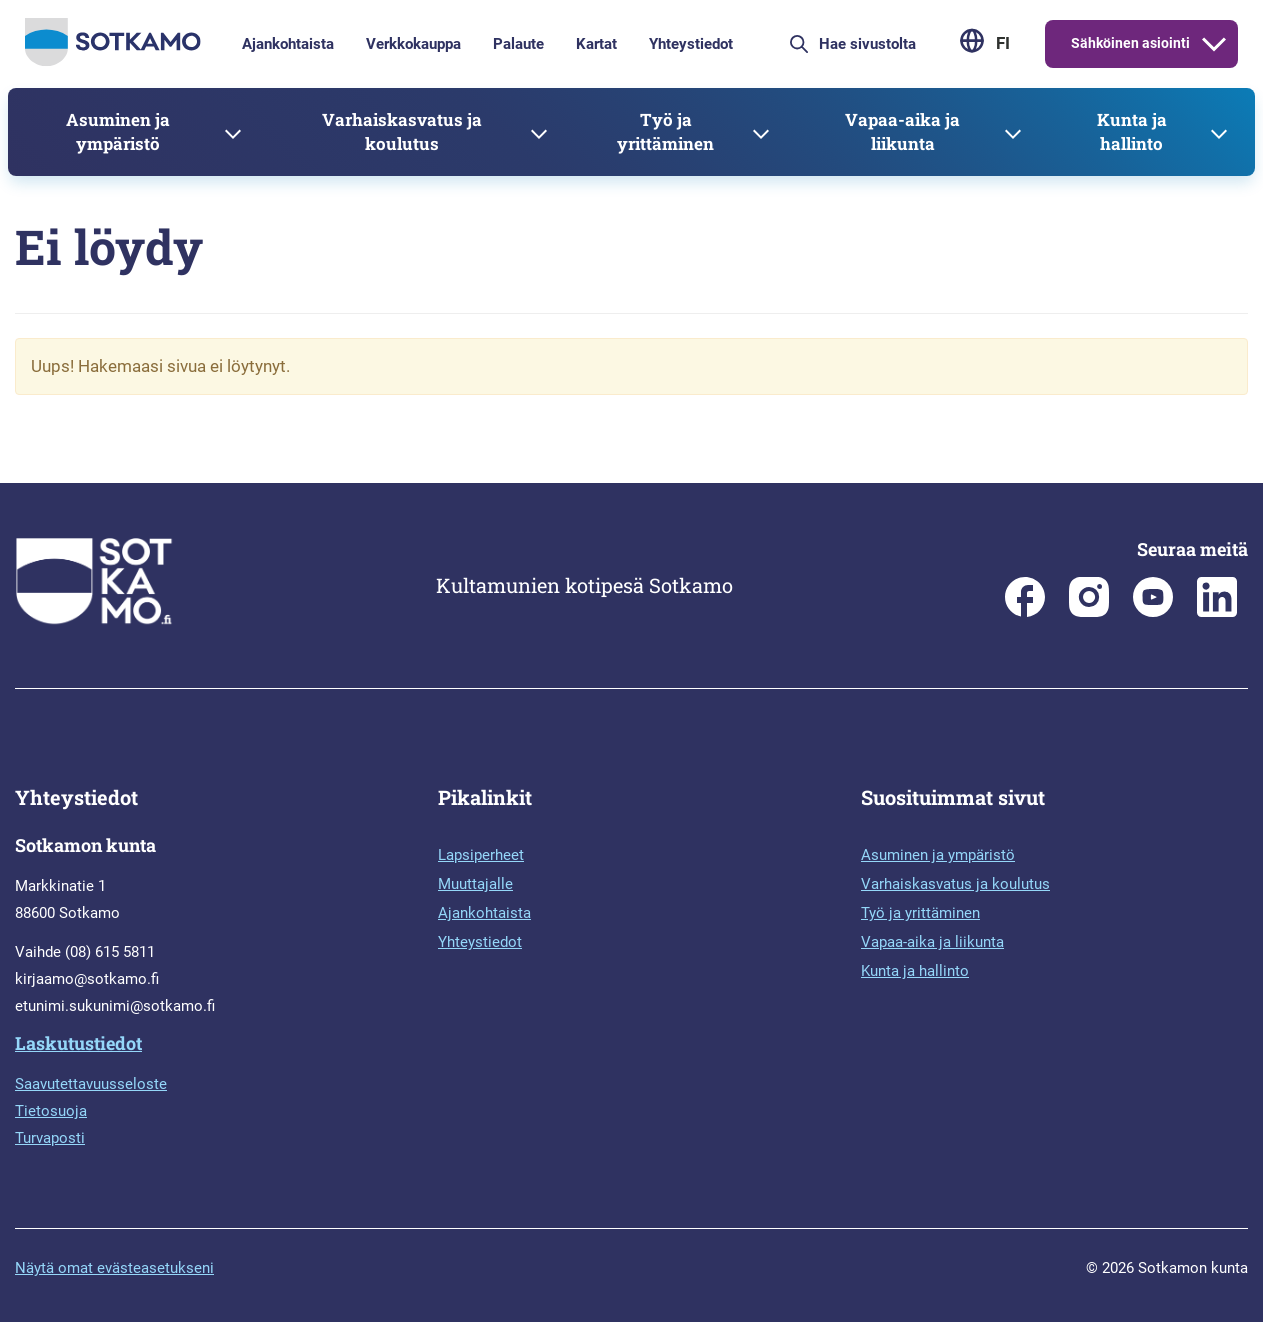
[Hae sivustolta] (881, 44)
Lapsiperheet (481, 855)
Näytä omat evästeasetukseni (114, 1268)
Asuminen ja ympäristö (118, 131)
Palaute (518, 44)
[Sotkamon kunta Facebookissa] (1025, 612)
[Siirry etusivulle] (113, 61)
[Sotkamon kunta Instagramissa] (1089, 612)
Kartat (596, 44)
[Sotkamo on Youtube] (1153, 612)
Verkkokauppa (413, 44)
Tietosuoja (51, 1111)
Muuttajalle (475, 884)
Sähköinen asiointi (1130, 43)
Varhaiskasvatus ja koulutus (402, 131)
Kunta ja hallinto (1132, 131)
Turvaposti (50, 1138)
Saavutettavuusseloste (91, 1084)
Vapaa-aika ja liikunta (902, 131)
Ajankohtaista (288, 44)
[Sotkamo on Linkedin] (1217, 612)
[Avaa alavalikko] (1214, 44)
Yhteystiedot (691, 44)
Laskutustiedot (78, 1043)
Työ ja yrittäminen (665, 131)
